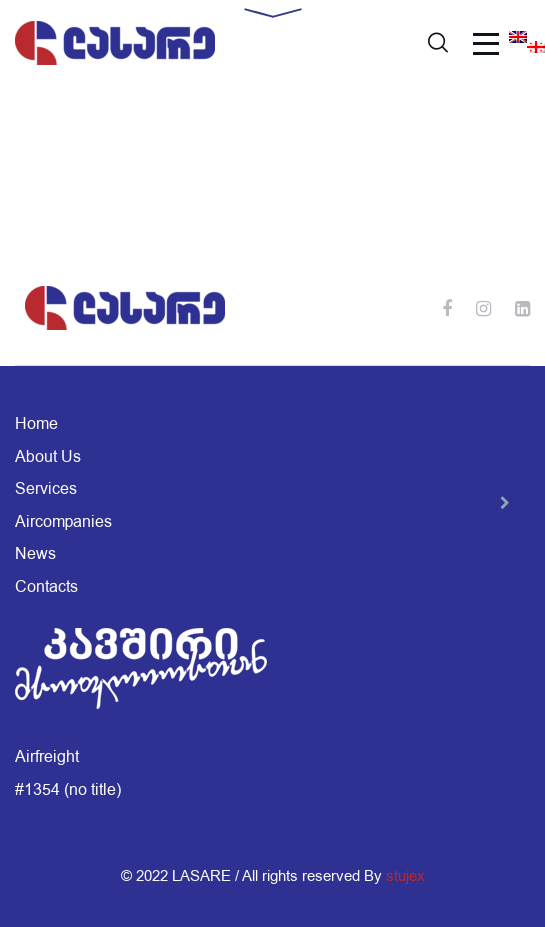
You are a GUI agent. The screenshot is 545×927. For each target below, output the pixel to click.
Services (46, 489)
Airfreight (47, 757)
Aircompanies (63, 522)
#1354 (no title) (68, 790)
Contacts (46, 587)
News (35, 554)
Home (36, 424)
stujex (405, 876)
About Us (48, 457)
